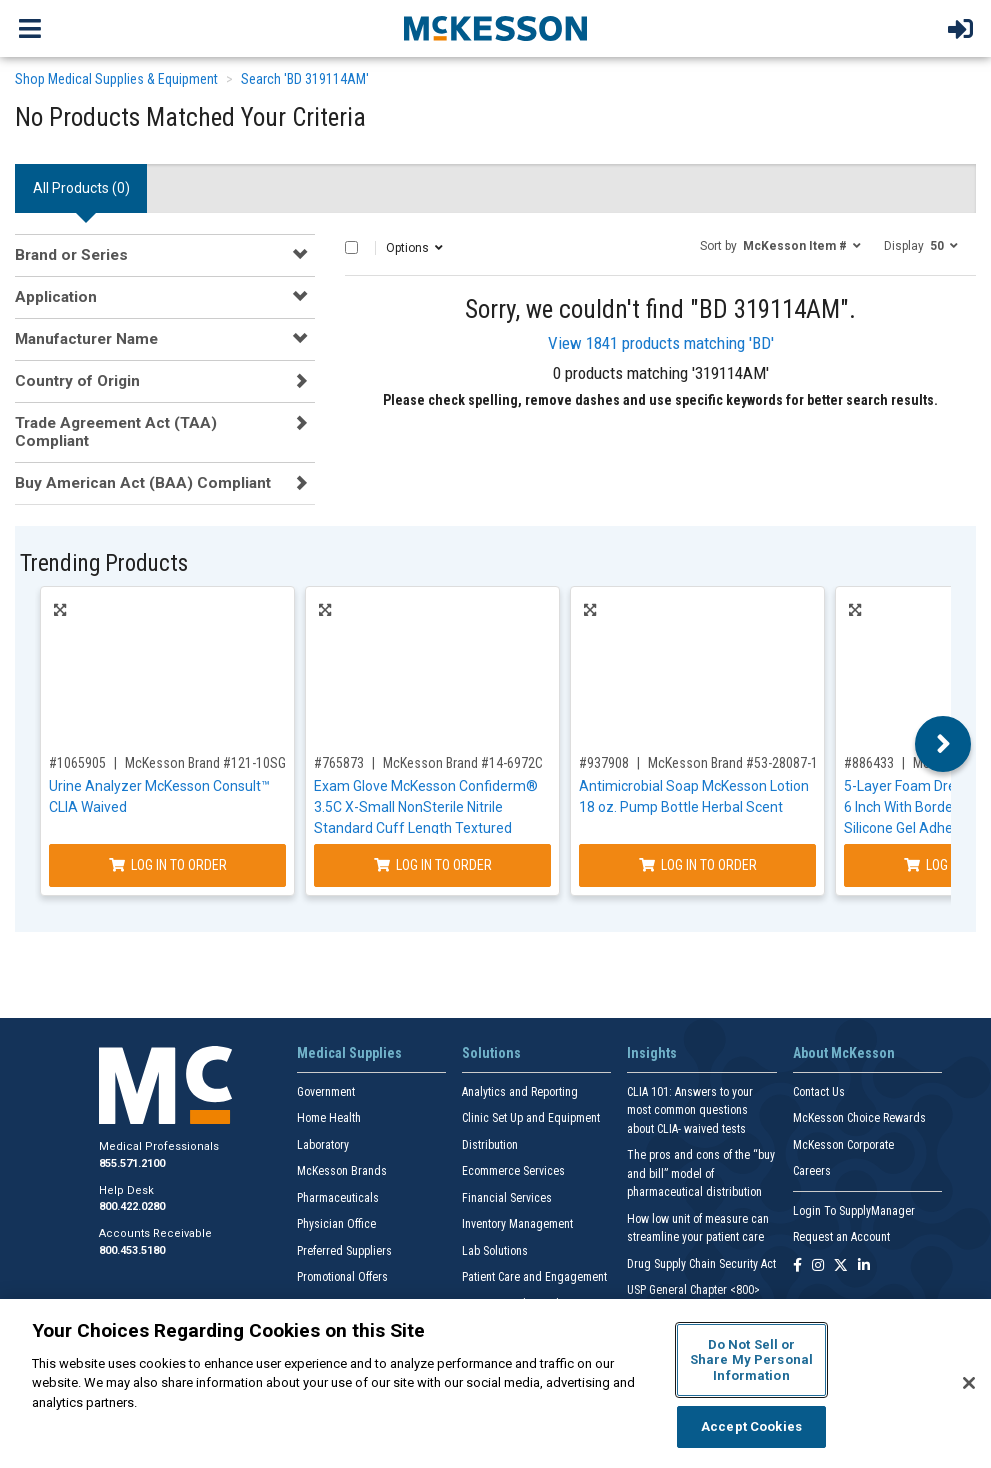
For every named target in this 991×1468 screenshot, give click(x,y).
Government (326, 1092)
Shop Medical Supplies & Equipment (116, 79)
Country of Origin (77, 381)
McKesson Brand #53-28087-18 (736, 763)
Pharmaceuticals (338, 1198)
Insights (652, 1053)
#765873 (339, 763)
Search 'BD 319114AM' (305, 79)
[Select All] (351, 247)
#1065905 (77, 763)
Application (56, 297)
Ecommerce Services (513, 1171)
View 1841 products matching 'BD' (661, 343)
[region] (495, 1383)
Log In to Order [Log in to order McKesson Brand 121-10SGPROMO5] (168, 865)
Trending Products (104, 563)
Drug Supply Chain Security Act (701, 1264)
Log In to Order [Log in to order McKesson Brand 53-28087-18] (698, 865)
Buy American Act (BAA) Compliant (143, 483)
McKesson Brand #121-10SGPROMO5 (230, 763)
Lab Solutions (495, 1251)
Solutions (491, 1053)
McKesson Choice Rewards (859, 1118)
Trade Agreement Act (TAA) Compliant (116, 432)
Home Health (329, 1118)
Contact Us (819, 1092)
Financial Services (507, 1198)
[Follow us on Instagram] (818, 1266)
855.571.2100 (132, 1163)
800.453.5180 (132, 1250)
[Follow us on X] (841, 1266)
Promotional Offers (342, 1277)
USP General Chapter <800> (693, 1290)
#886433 (869, 763)
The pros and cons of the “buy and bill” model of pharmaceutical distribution (701, 1173)
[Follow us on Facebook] (797, 1266)
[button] (780, 245)
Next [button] (943, 744)
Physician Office (336, 1224)
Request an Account (841, 1237)
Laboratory (323, 1145)
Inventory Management (517, 1224)
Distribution (490, 1145)
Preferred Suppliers (344, 1251)
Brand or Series (71, 255)
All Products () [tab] (81, 188)
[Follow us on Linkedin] (864, 1266)
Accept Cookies (751, 1426)
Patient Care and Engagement (534, 1277)
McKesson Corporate (843, 1145)
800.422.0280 (132, 1206)
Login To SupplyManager (854, 1211)
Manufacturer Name (86, 339)
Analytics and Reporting (520, 1092)
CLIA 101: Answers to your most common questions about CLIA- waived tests (690, 1110)
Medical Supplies (349, 1053)
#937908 (604, 763)
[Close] (969, 1383)
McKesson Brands (342, 1171)
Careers (812, 1171)
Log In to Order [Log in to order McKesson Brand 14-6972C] (433, 865)
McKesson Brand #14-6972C (463, 763)
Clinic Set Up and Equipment (531, 1118)
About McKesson (844, 1053)
